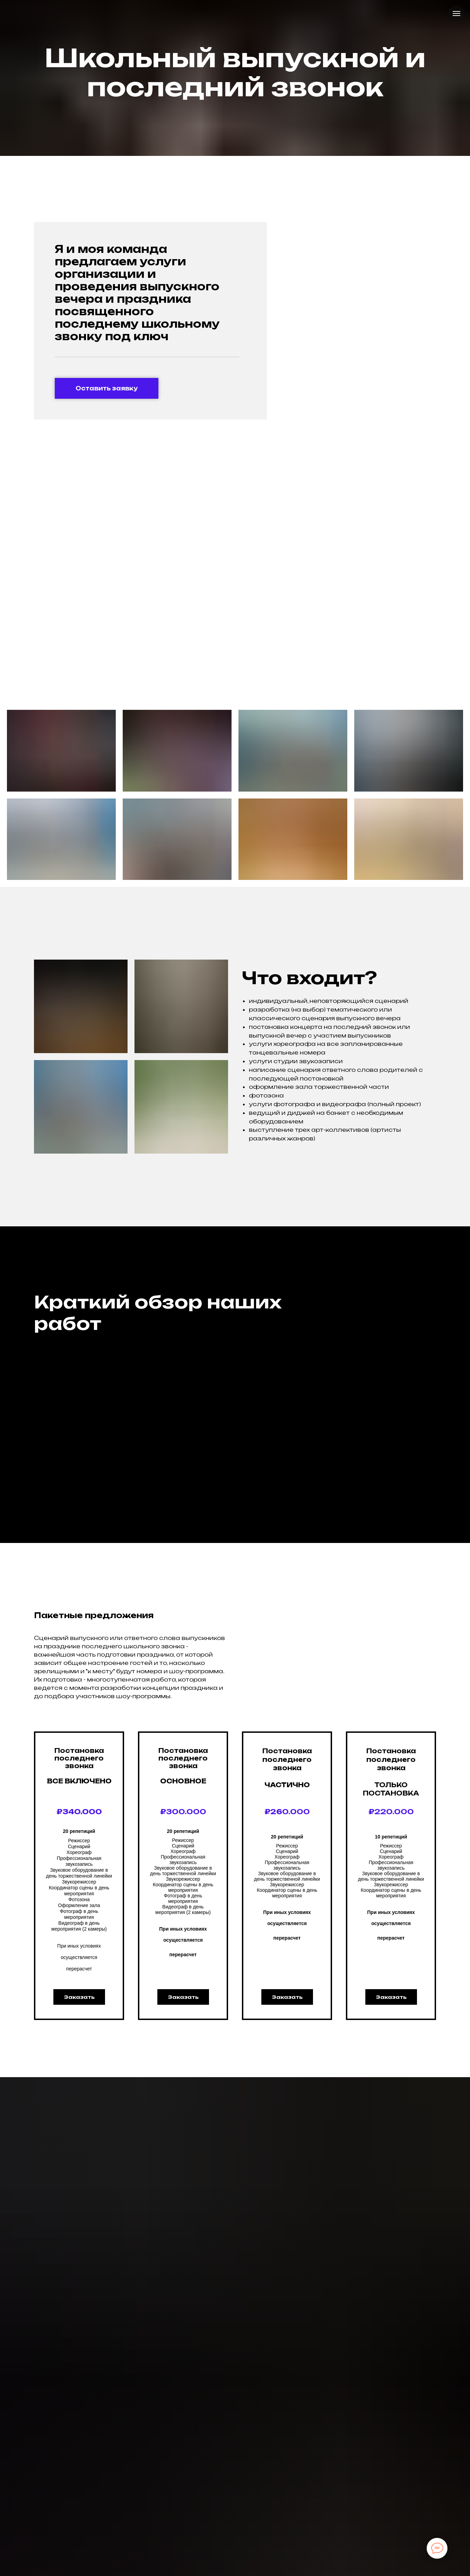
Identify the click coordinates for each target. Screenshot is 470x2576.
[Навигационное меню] (456, 13)
